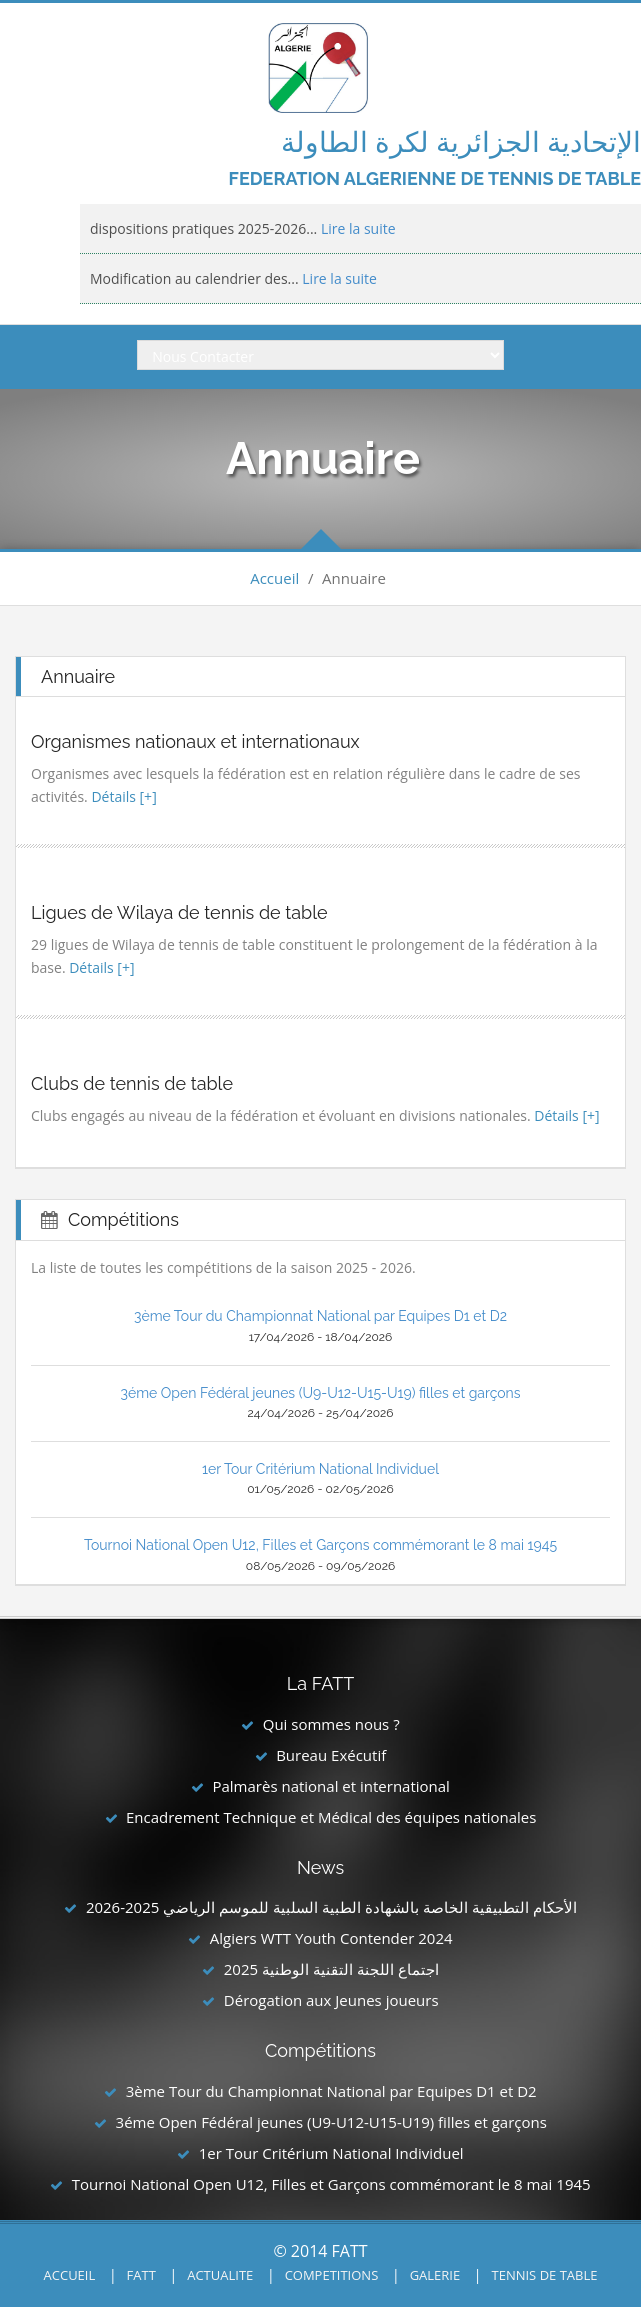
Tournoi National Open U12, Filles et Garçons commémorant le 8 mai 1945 (320, 1545)
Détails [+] (123, 796)
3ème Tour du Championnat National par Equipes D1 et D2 (320, 1316)
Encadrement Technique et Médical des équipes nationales (331, 1817)
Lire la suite (356, 228)
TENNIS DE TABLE (545, 2275)
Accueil (274, 578)
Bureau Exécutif (331, 1755)
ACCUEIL (70, 2275)
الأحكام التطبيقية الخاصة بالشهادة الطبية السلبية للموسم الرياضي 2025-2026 (331, 1907)
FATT (141, 2275)
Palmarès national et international (330, 1786)
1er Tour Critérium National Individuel (320, 1469)
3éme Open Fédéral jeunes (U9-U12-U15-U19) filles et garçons (320, 1393)
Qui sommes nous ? (331, 1724)
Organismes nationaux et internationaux (195, 741)
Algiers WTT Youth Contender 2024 (331, 1938)
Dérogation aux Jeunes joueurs (331, 2000)
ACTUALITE (220, 2275)
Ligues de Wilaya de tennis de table (179, 912)
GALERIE (435, 2275)
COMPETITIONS (332, 2275)
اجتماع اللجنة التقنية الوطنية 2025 (331, 1969)
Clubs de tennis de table (132, 1083)
